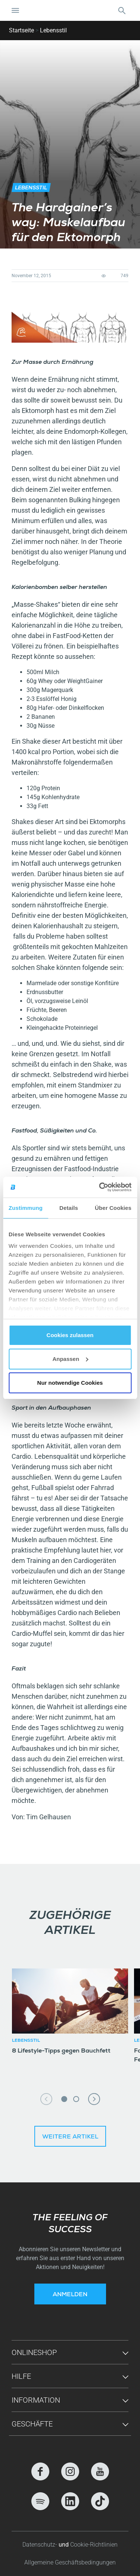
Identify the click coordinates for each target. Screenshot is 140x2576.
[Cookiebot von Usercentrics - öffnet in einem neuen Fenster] (99, 1187)
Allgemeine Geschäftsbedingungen (70, 2562)
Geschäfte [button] (32, 2423)
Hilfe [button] (21, 2376)
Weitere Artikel (70, 2137)
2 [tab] (76, 2099)
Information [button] (36, 2400)
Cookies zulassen (70, 1335)
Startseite (21, 30)
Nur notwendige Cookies (70, 1383)
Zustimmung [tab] (26, 1208)
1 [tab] (64, 2099)
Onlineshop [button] (34, 2352)
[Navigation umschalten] (15, 10)
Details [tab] (68, 1208)
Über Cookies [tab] (113, 1208)
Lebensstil (53, 30)
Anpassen (70, 1359)
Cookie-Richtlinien (94, 2544)
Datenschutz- (40, 2544)
